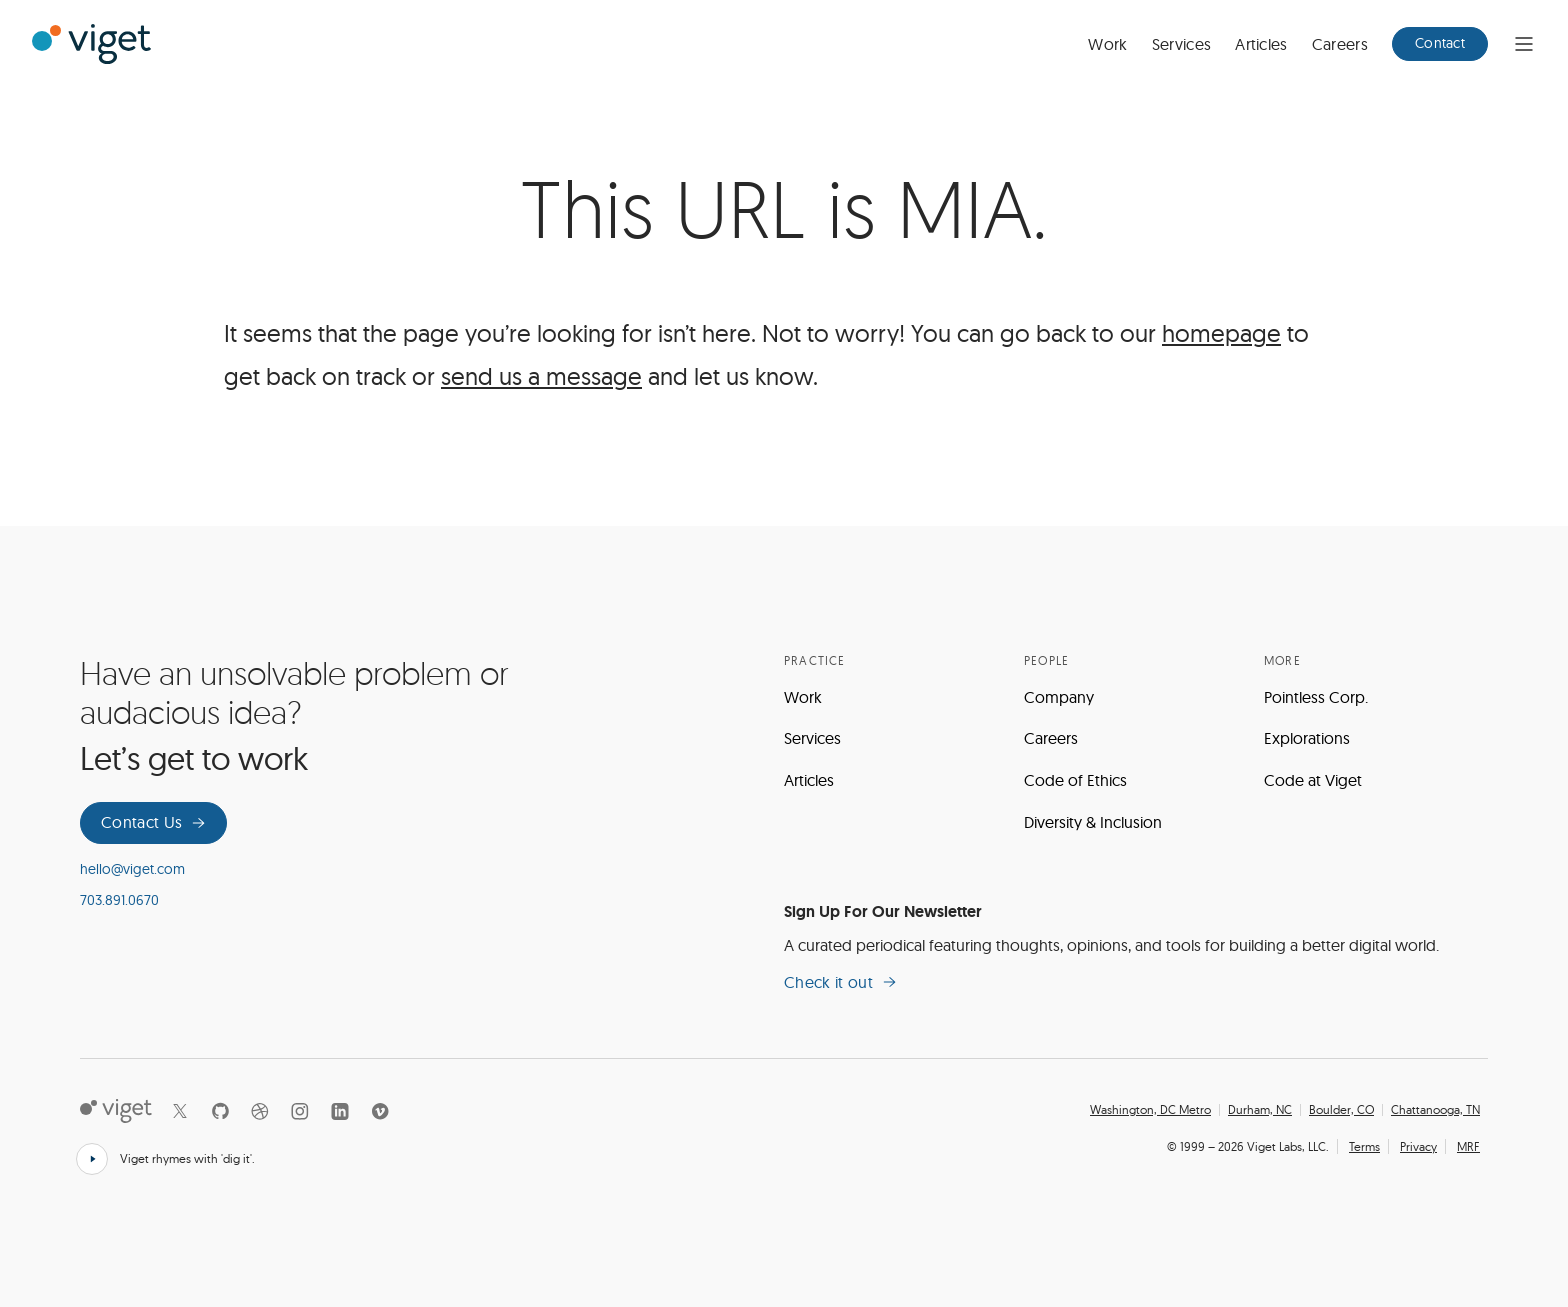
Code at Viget (1313, 780)
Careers (1340, 44)
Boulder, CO (1341, 1110)
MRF (1468, 1146)
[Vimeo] (380, 1111)
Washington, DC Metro (1150, 1110)
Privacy (1418, 1146)
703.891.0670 (119, 900)
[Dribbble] (260, 1111)
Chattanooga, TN (1435, 1110)
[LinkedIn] (340, 1111)
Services (1182, 44)
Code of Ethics (1075, 780)
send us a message (541, 376)
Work (1107, 44)
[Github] (220, 1111)
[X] (180, 1111)
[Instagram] (300, 1111)
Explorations (1307, 738)
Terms (1364, 1146)
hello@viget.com (132, 869)
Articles (1261, 44)
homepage (1221, 333)
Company (1059, 697)
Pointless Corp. (1316, 697)
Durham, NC (1260, 1110)
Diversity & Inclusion (1093, 822)
